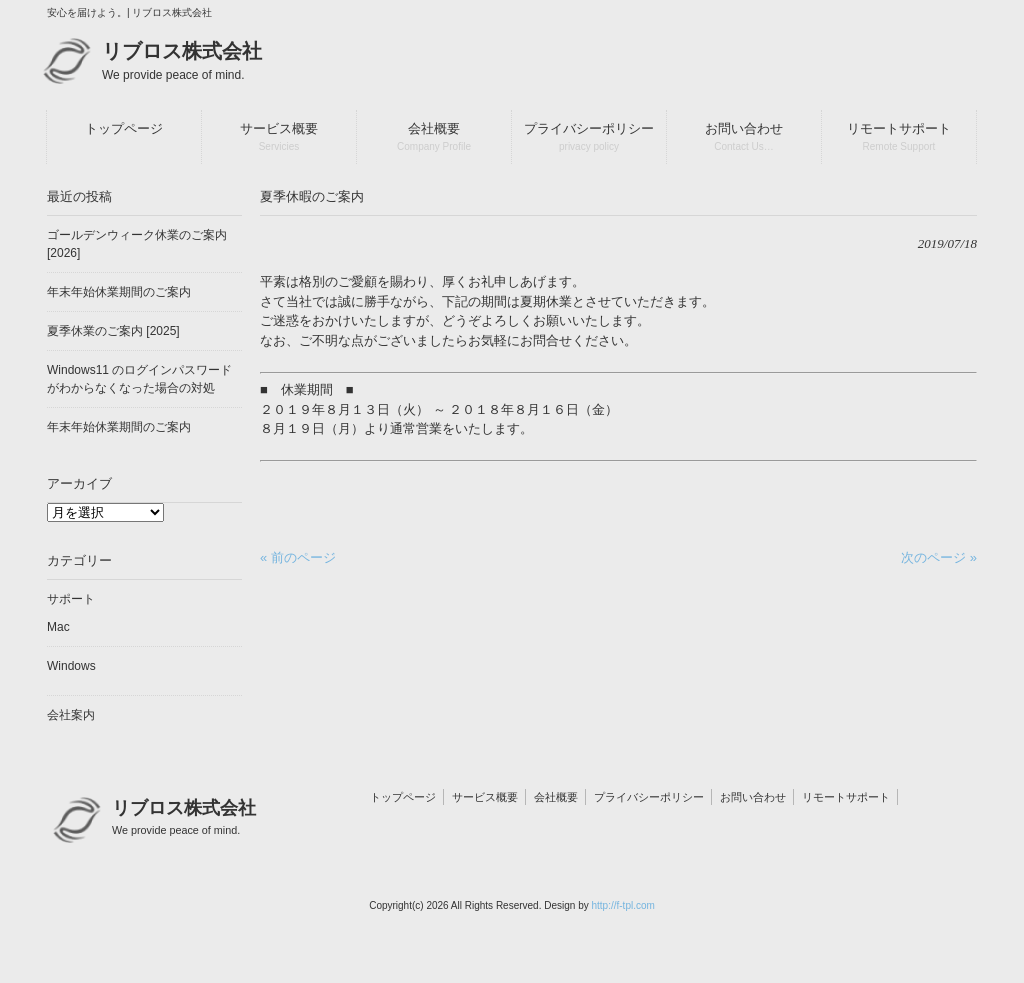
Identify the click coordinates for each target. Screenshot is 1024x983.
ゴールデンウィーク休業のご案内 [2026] (137, 244)
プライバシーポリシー (649, 797)
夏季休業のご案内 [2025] (113, 331)
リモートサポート (846, 797)
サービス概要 (485, 797)
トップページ (403, 797)
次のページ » (939, 557)
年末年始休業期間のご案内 (119, 292)
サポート (71, 599)
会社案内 (71, 715)
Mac (58, 627)
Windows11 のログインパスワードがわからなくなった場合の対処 (139, 379)
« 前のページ (298, 557)
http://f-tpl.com (622, 905)
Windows (71, 666)
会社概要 (556, 797)
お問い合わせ (753, 797)
